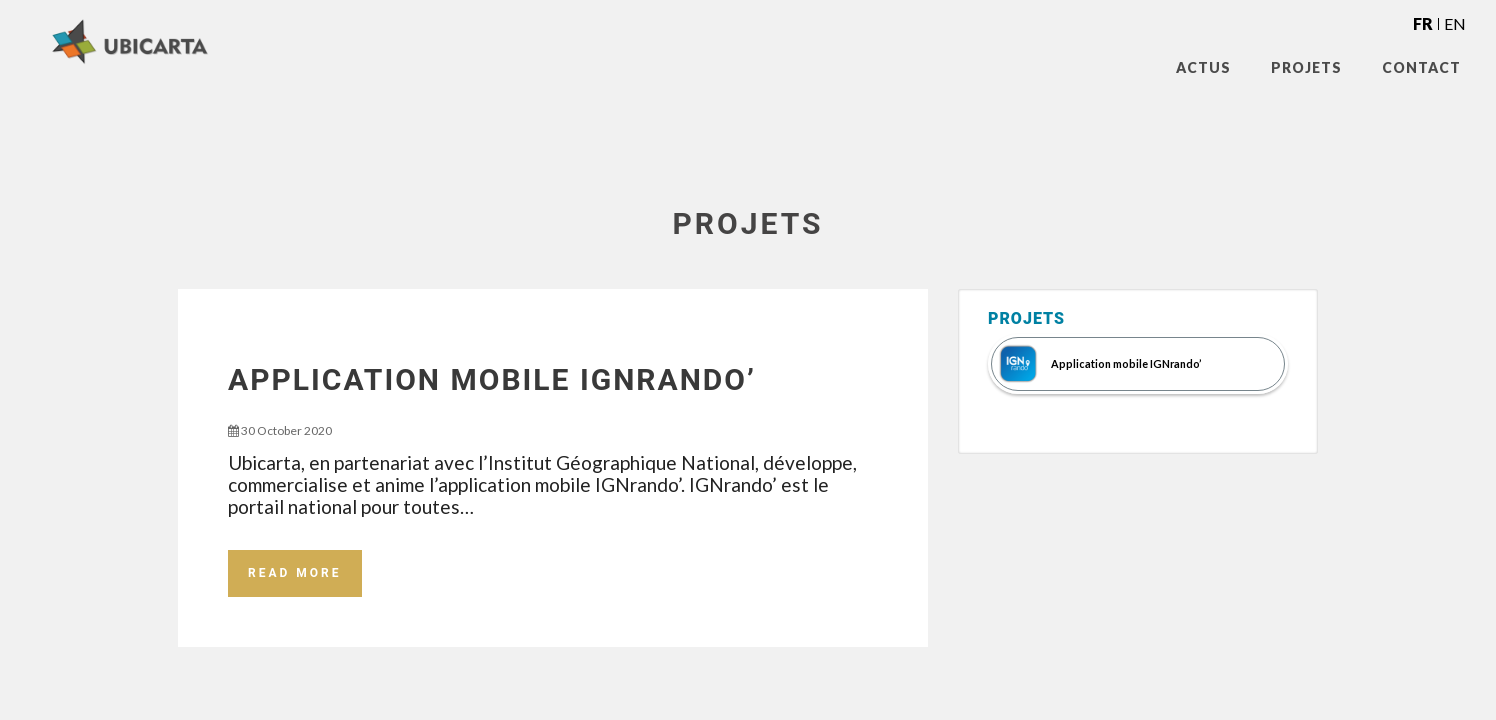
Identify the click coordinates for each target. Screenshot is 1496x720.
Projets (1306, 67)
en (1455, 23)
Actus (1203, 67)
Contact (1421, 67)
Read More (295, 573)
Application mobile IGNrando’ (492, 379)
